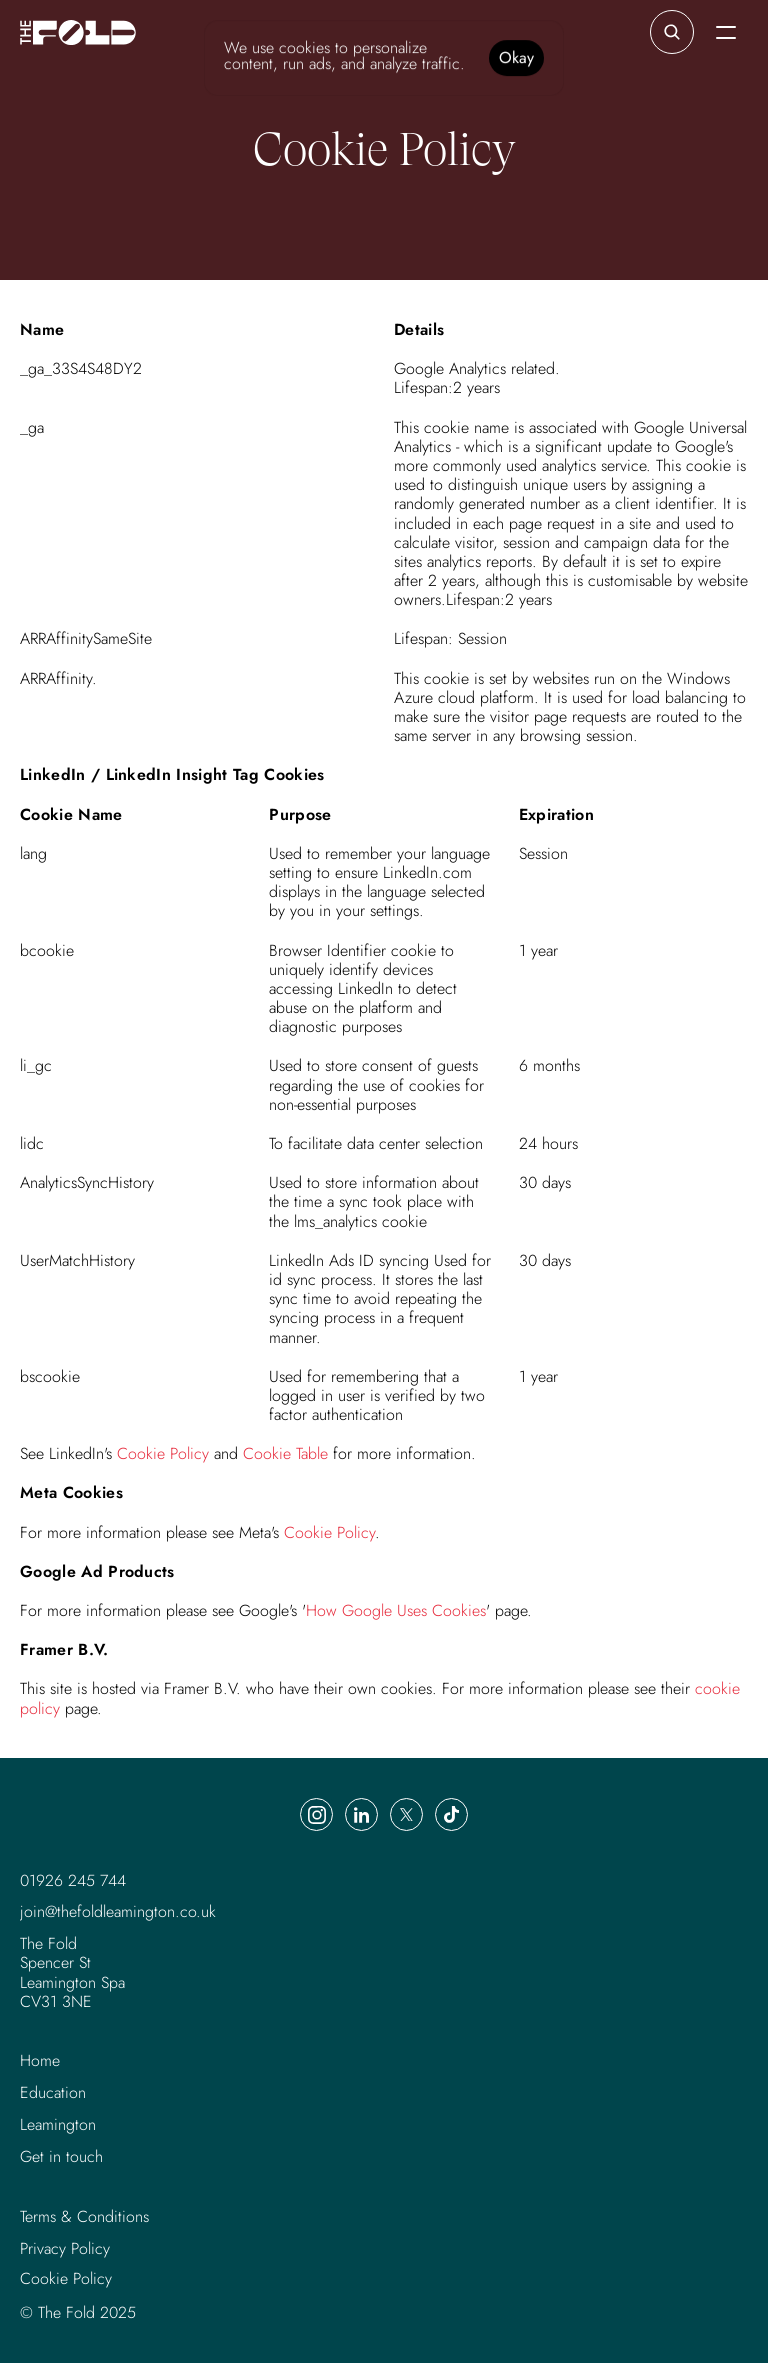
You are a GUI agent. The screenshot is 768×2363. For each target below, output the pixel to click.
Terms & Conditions (84, 2216)
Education (53, 2092)
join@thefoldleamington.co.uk (118, 1911)
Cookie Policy (163, 1453)
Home (40, 2060)
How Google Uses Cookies (396, 1610)
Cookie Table (285, 1453)
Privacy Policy (65, 2248)
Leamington (58, 2124)
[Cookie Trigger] (66, 2279)
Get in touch (61, 2156)
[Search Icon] (672, 32)
